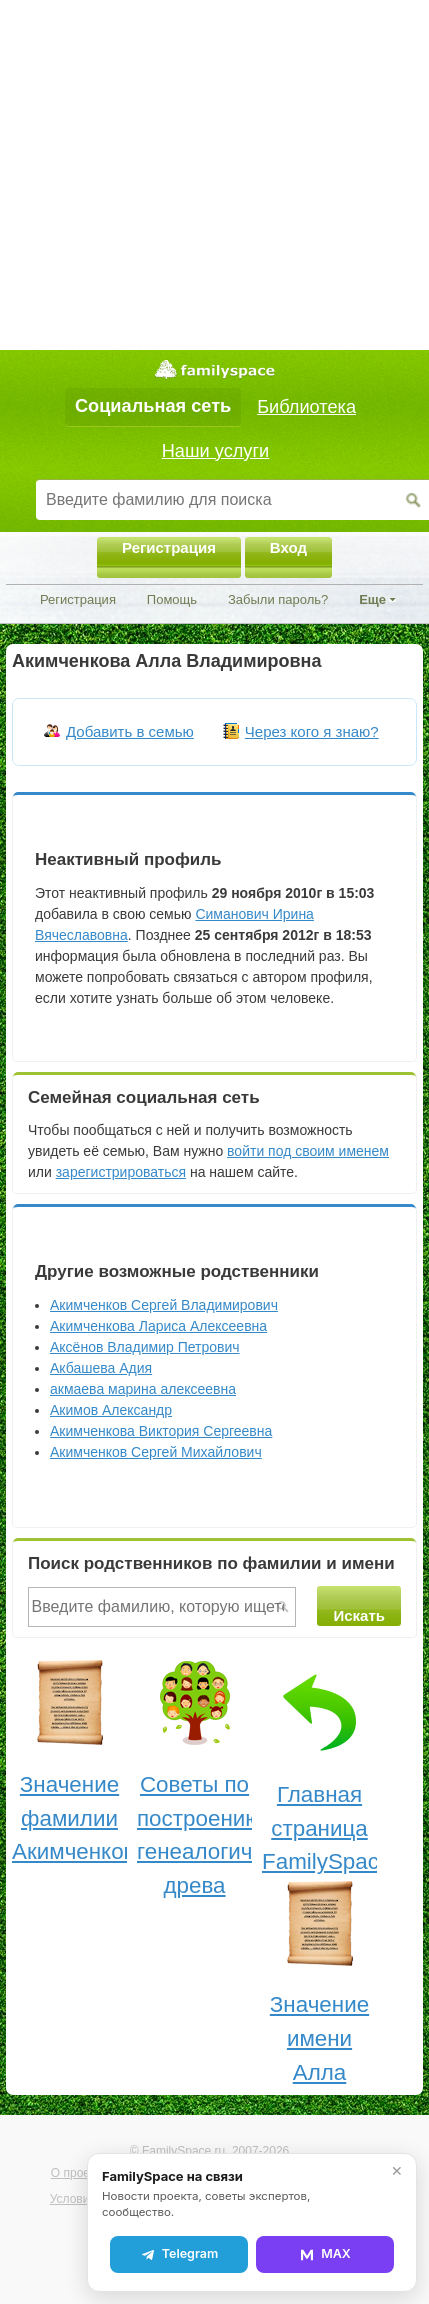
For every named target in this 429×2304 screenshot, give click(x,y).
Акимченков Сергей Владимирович (164, 1305)
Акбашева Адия (101, 1368)
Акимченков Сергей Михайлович (156, 1452)
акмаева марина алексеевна (143, 1389)
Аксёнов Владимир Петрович (145, 1347)
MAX (325, 2254)
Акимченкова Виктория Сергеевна (161, 1431)
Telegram (179, 2254)
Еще (372, 599)
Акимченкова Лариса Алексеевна (158, 1326)
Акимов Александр (111, 1410)
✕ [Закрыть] (397, 2171)
